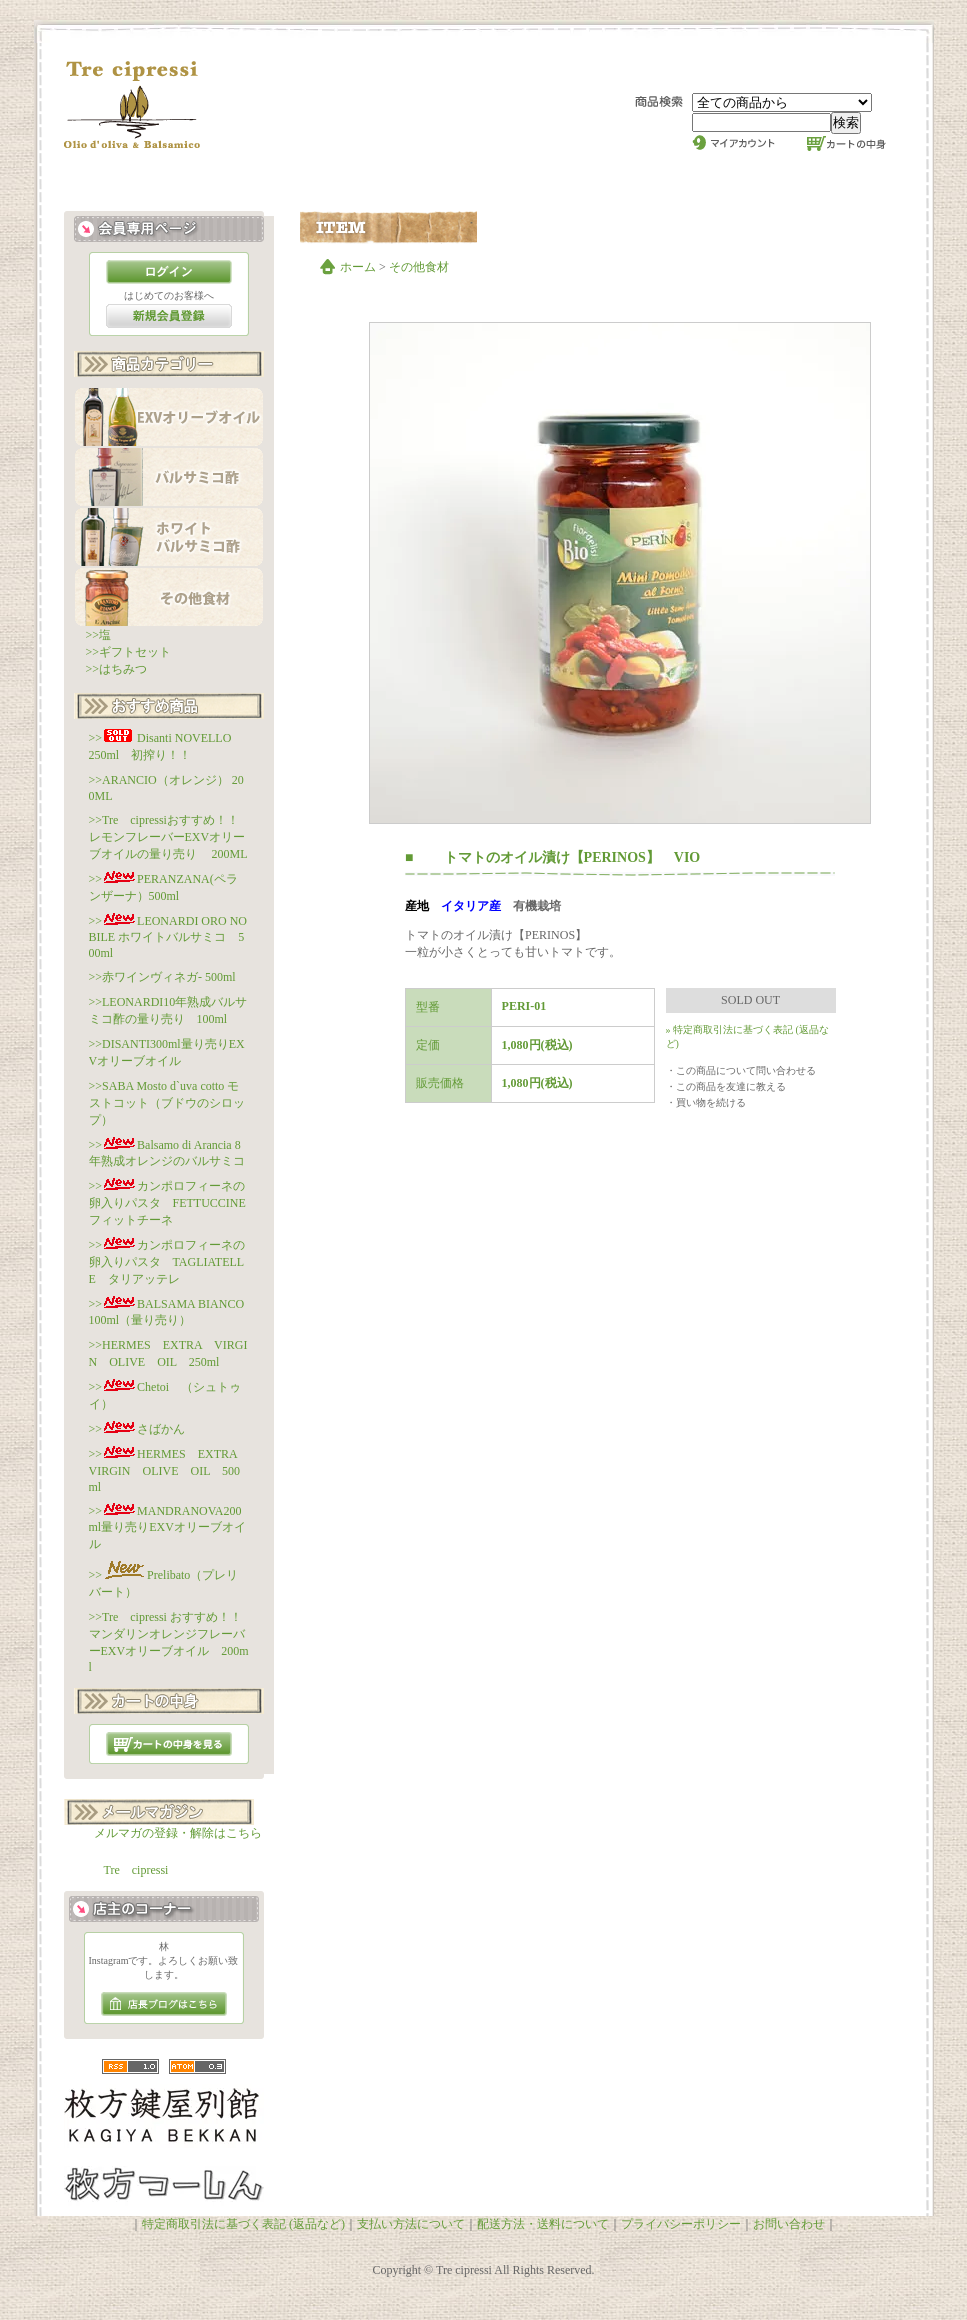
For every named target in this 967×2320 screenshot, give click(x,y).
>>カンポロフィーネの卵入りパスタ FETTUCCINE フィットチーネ (173, 1203)
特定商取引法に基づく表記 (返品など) (243, 2224)
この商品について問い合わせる (746, 1070)
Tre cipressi (136, 1870)
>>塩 (99, 635)
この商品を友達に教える (731, 1086)
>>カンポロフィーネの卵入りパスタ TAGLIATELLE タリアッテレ (167, 1262)
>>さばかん (137, 1429)
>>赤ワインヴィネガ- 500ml (162, 977)
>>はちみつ (117, 669)
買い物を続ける (711, 1102)
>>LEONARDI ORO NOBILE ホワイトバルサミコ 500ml (168, 937)
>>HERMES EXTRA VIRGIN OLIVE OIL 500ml (169, 1470)
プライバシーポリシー (681, 2224)
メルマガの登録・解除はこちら (178, 1833)
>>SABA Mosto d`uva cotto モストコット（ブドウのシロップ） (167, 1103)
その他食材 (419, 267)
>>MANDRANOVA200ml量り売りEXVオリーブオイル (167, 1527)
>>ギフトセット (129, 652)
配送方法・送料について (543, 2224)
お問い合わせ (789, 2224)
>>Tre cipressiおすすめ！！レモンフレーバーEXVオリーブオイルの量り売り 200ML (168, 837)
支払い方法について (411, 2224)
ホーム (358, 267)
